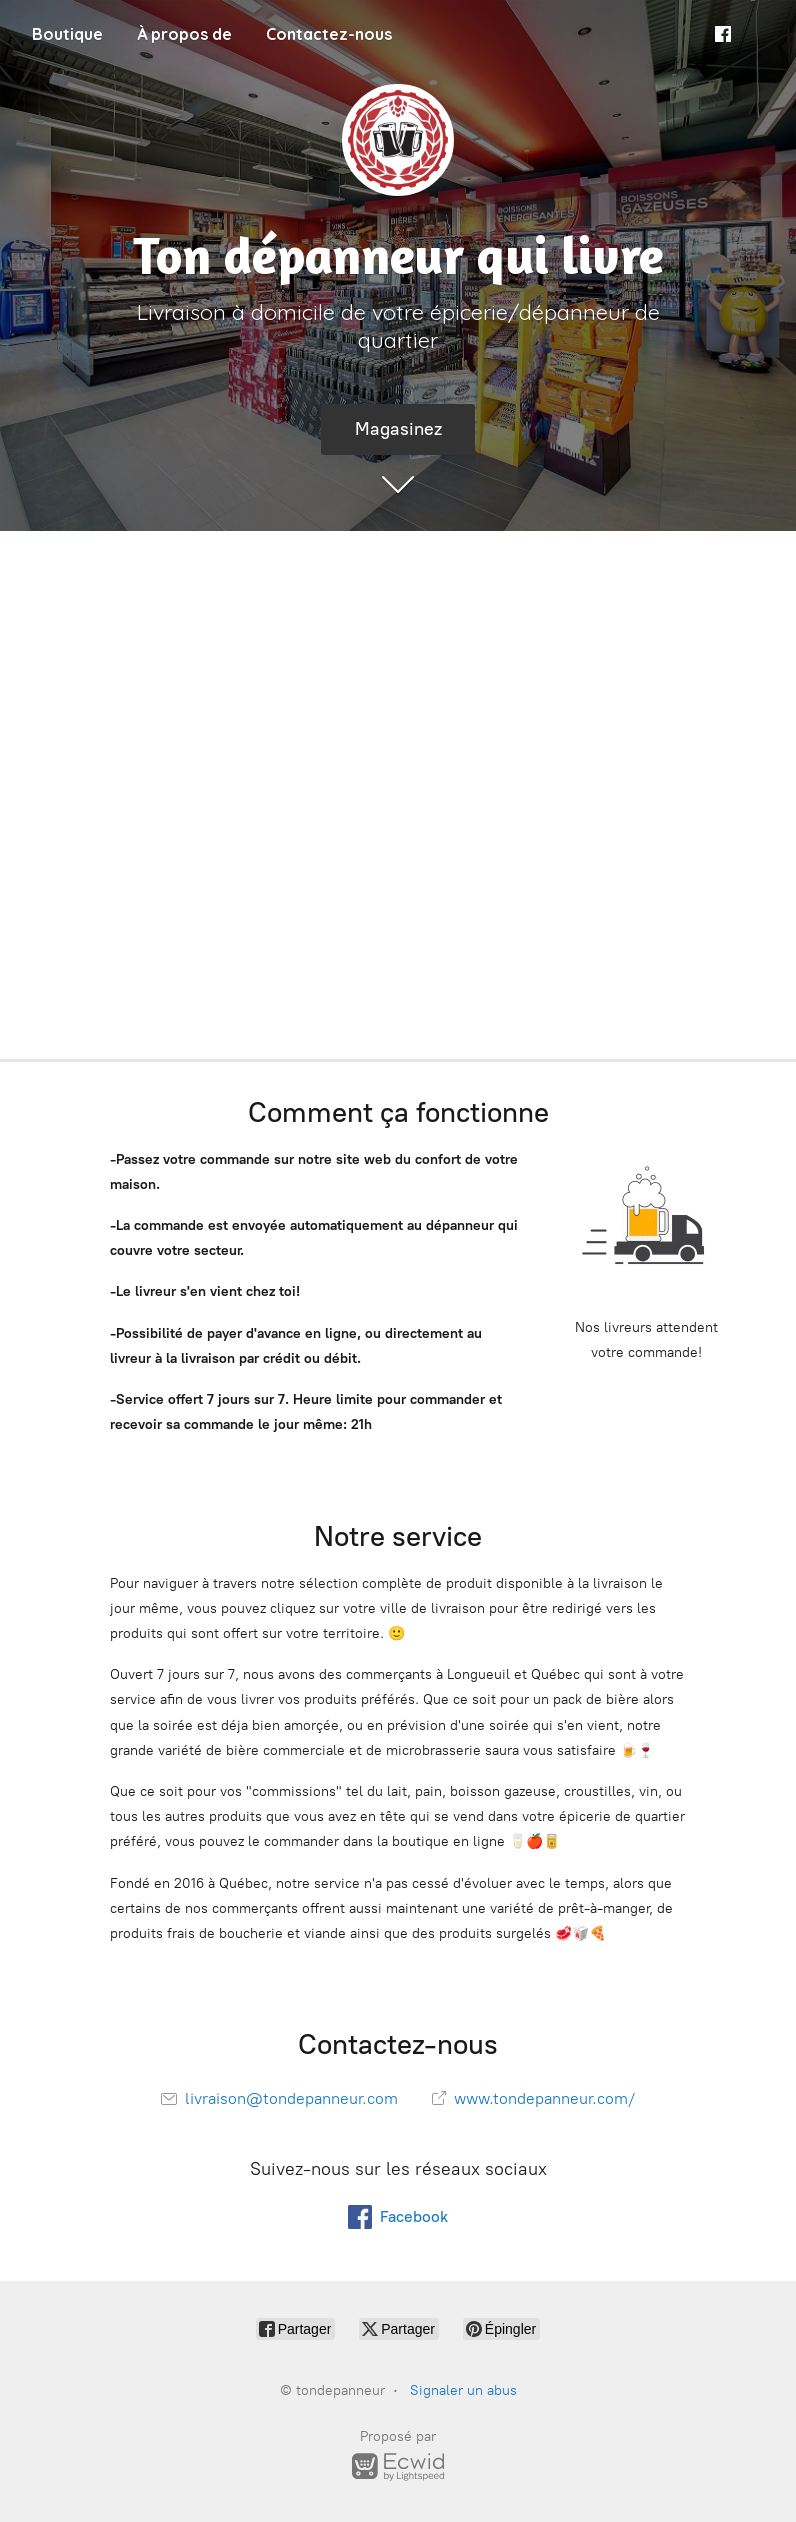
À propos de (184, 34)
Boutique (67, 34)
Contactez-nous (329, 34)
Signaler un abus (463, 2390)
